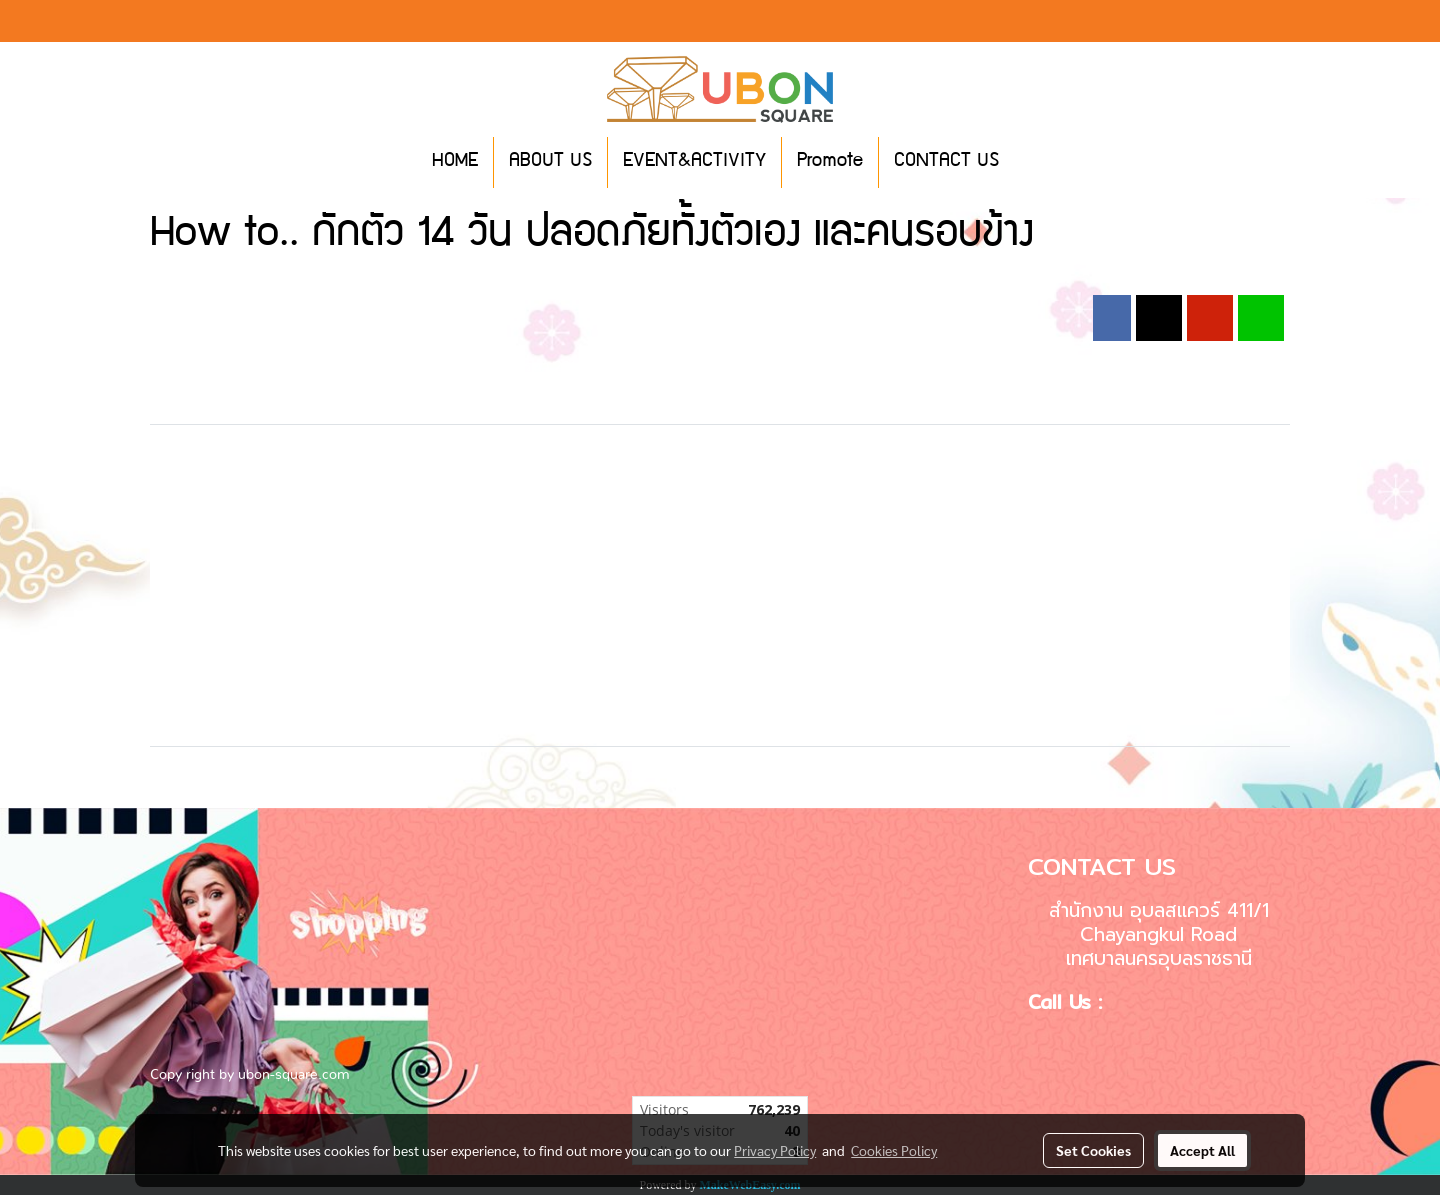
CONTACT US (946, 162)
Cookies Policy (894, 1150)
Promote (830, 162)
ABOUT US (550, 162)
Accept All (1202, 1150)
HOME (455, 162)
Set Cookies (1093, 1150)
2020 (435, 284)
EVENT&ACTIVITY (694, 162)
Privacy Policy (775, 1150)
